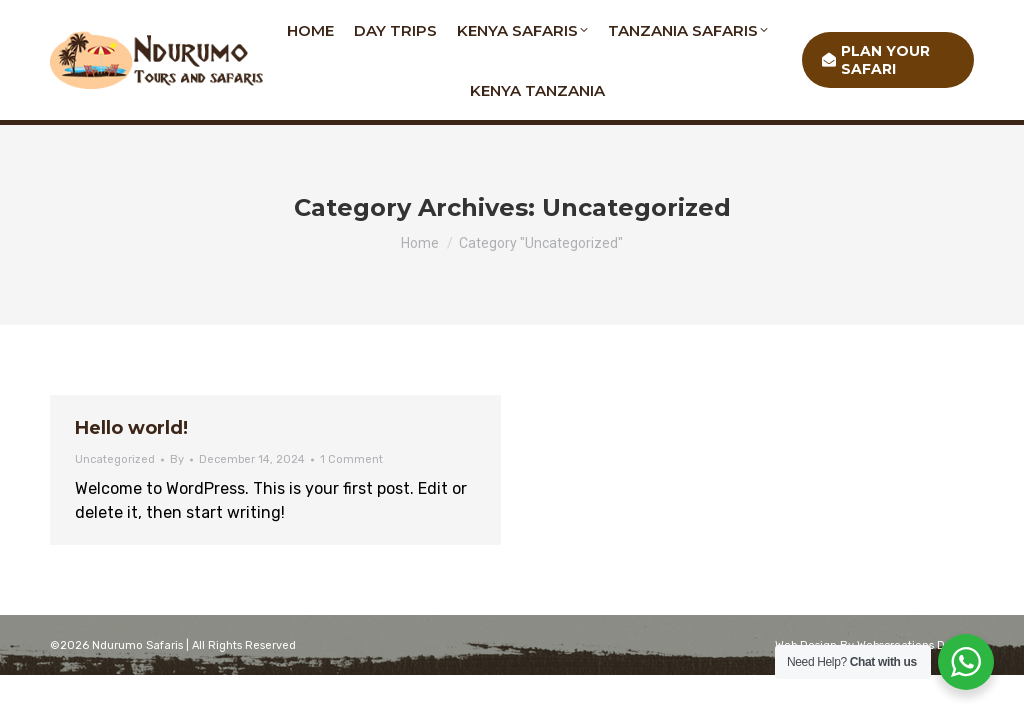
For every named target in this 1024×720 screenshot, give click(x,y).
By (177, 459)
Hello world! (131, 428)
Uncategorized (115, 459)
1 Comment (351, 459)
